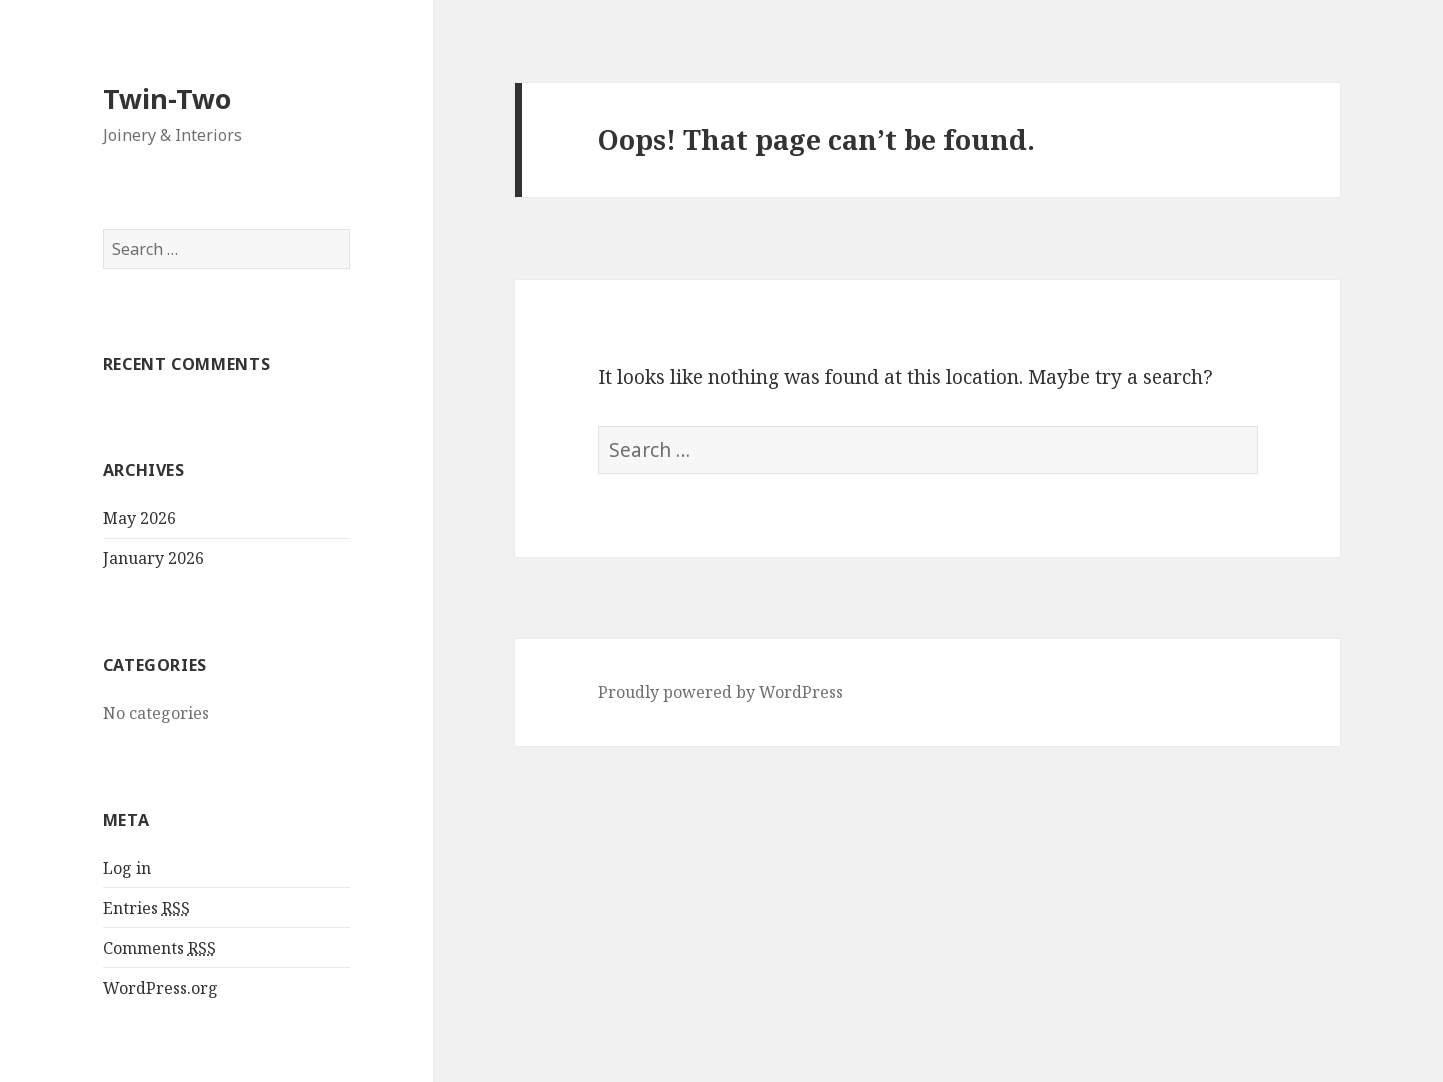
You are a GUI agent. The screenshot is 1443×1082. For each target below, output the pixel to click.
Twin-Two (167, 98)
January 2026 (153, 558)
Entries (146, 908)
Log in (127, 868)
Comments (159, 948)
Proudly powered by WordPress (720, 692)
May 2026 (139, 518)
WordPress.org (160, 988)
